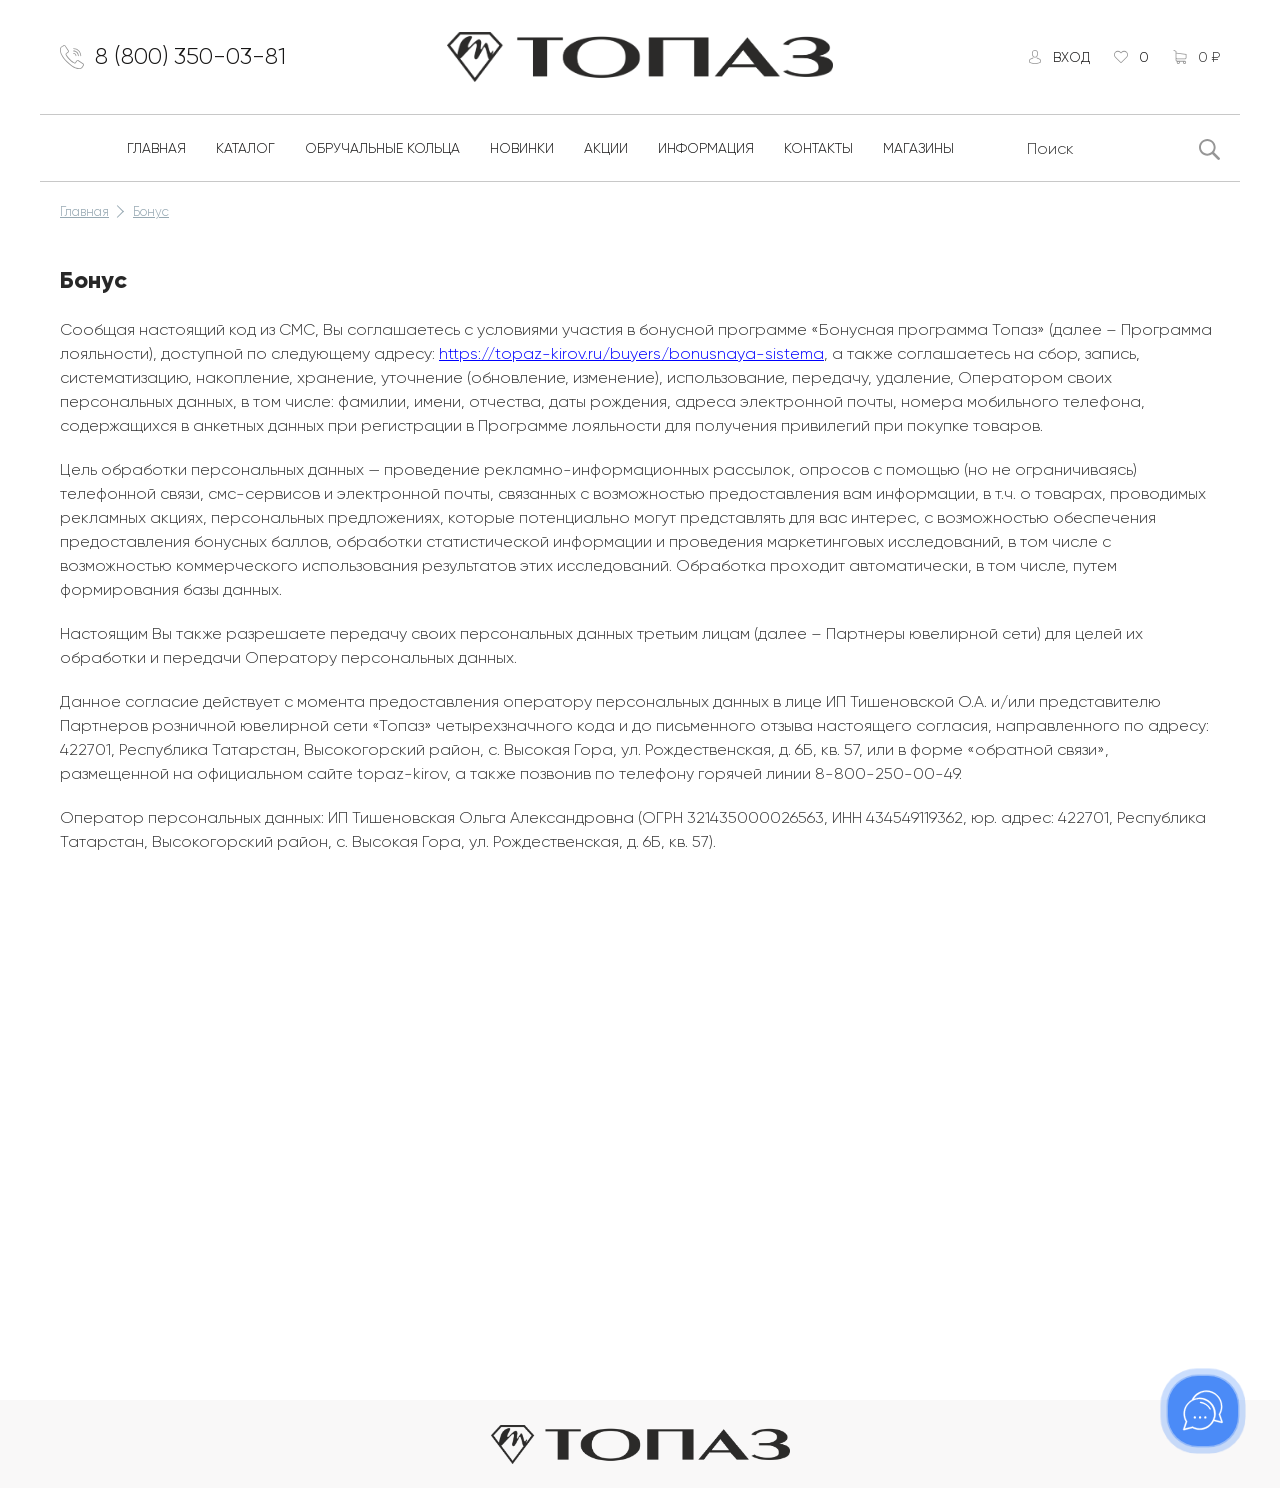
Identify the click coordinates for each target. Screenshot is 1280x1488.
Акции (606, 148)
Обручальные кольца (382, 148)
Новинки (522, 148)
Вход (1071, 57)
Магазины (918, 148)
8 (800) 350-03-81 (190, 57)
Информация (706, 148)
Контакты (818, 148)
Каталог (245, 148)
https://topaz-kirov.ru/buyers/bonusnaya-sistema (631, 353)
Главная (156, 148)
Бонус (151, 211)
